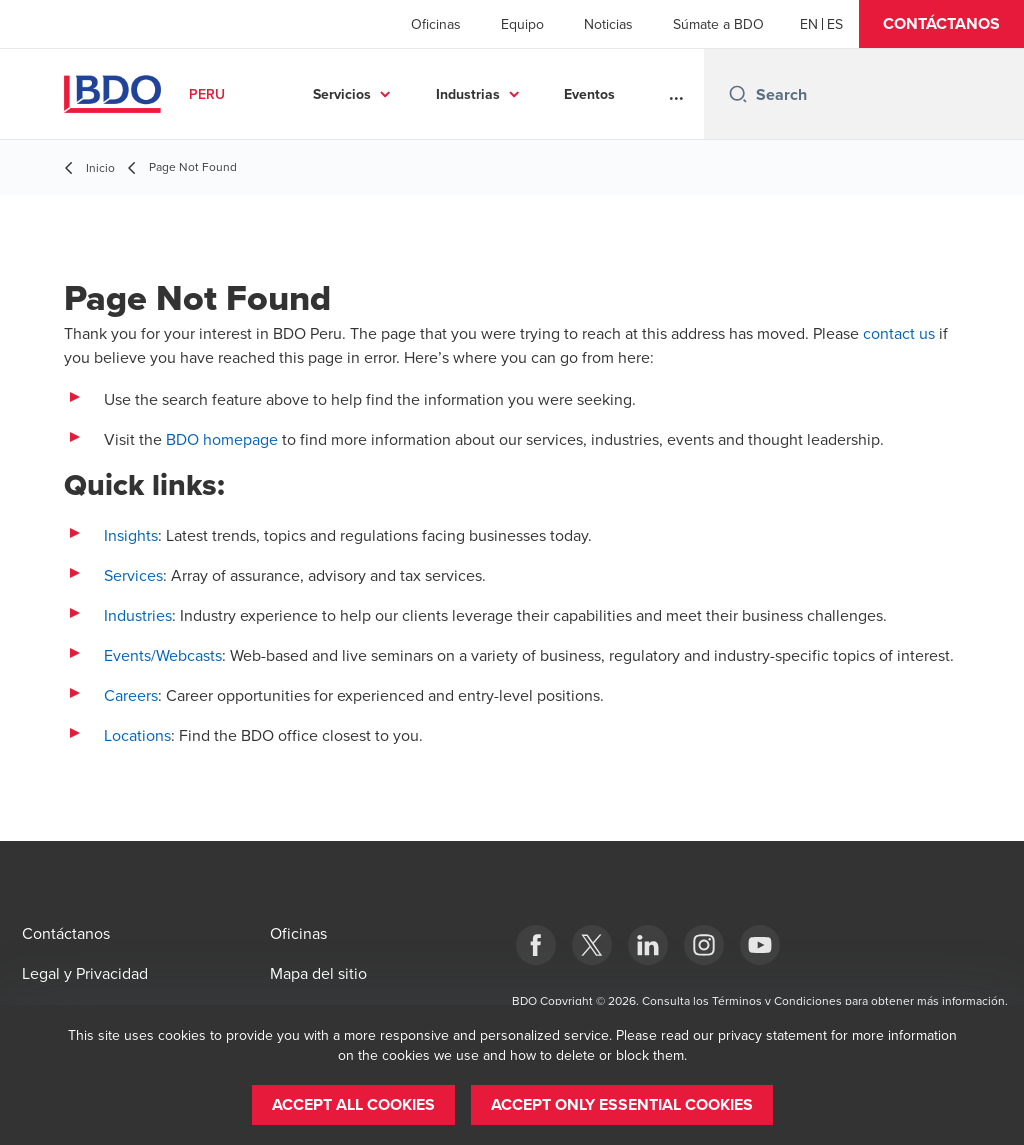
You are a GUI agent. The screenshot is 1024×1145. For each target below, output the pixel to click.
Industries (138, 615)
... (676, 94)
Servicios (342, 94)
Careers (131, 695)
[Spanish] (835, 24)
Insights (131, 535)
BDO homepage (222, 439)
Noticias (608, 24)
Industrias (468, 94)
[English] (809, 24)
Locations (137, 735)
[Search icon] (738, 94)
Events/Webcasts (163, 655)
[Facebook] (536, 945)
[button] (941, 24)
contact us (899, 333)
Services (133, 575)
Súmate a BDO (718, 24)
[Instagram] (704, 945)
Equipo (522, 24)
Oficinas (436, 24)
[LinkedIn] (648, 945)
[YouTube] (760, 945)
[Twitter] (592, 945)
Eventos (589, 94)
